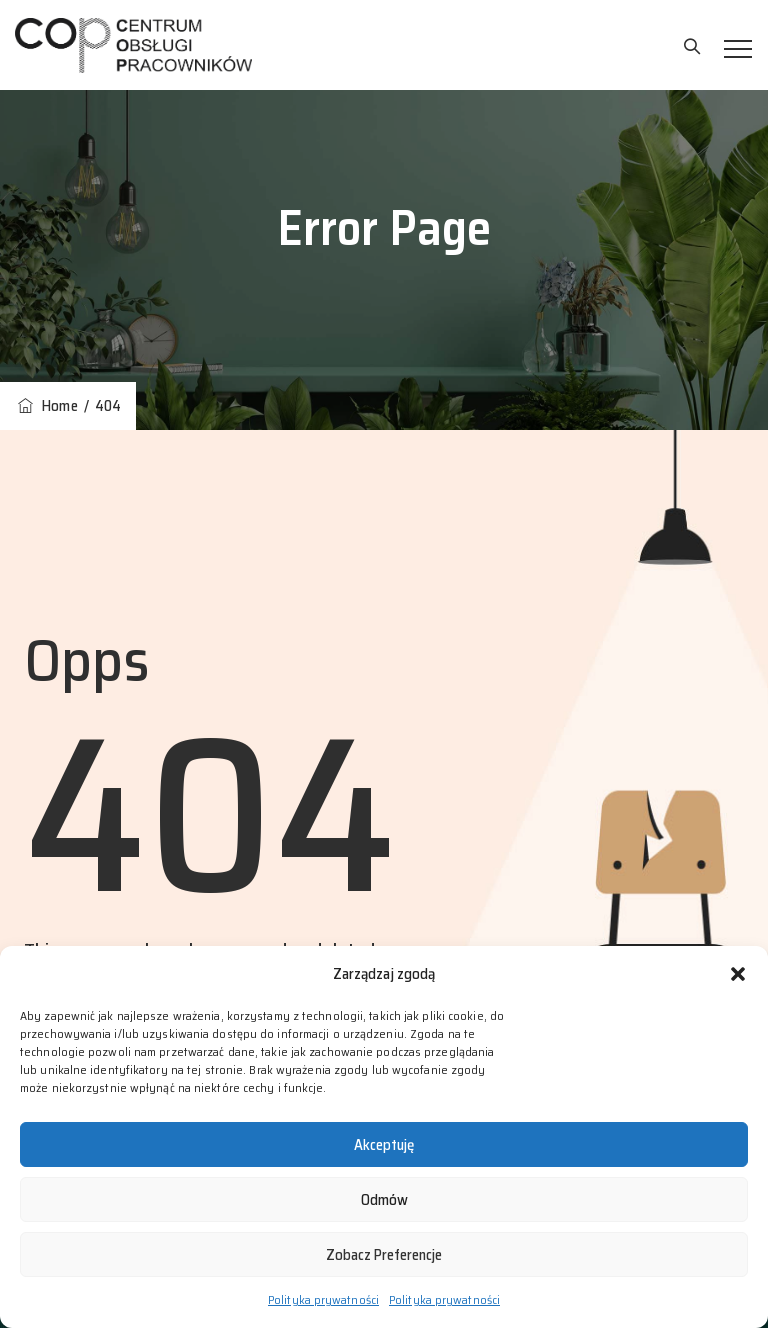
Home (46, 406)
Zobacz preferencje (384, 1255)
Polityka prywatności (323, 1299)
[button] (738, 974)
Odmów (384, 1200)
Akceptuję (384, 1145)
